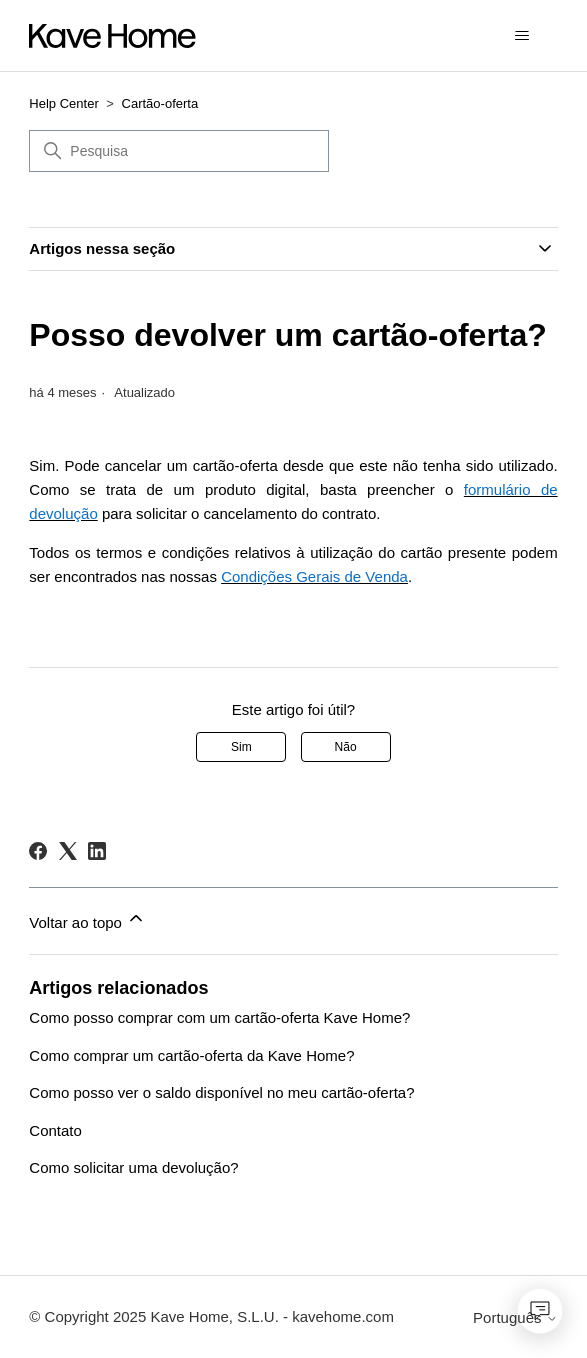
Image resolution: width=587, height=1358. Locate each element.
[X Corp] (68, 851)
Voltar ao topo (87, 919)
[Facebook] (38, 851)
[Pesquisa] (179, 151)
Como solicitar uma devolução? (133, 1167)
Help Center (63, 103)
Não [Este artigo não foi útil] (346, 747)
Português (515, 1317)
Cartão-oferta (160, 103)
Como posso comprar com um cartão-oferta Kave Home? (219, 1017)
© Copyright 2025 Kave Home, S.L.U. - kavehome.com (211, 1316)
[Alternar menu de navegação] (522, 36)
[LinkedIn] (97, 851)
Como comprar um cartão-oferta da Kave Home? (191, 1055)
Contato (55, 1130)
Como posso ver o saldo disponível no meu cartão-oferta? (221, 1092)
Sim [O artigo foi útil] (241, 747)
